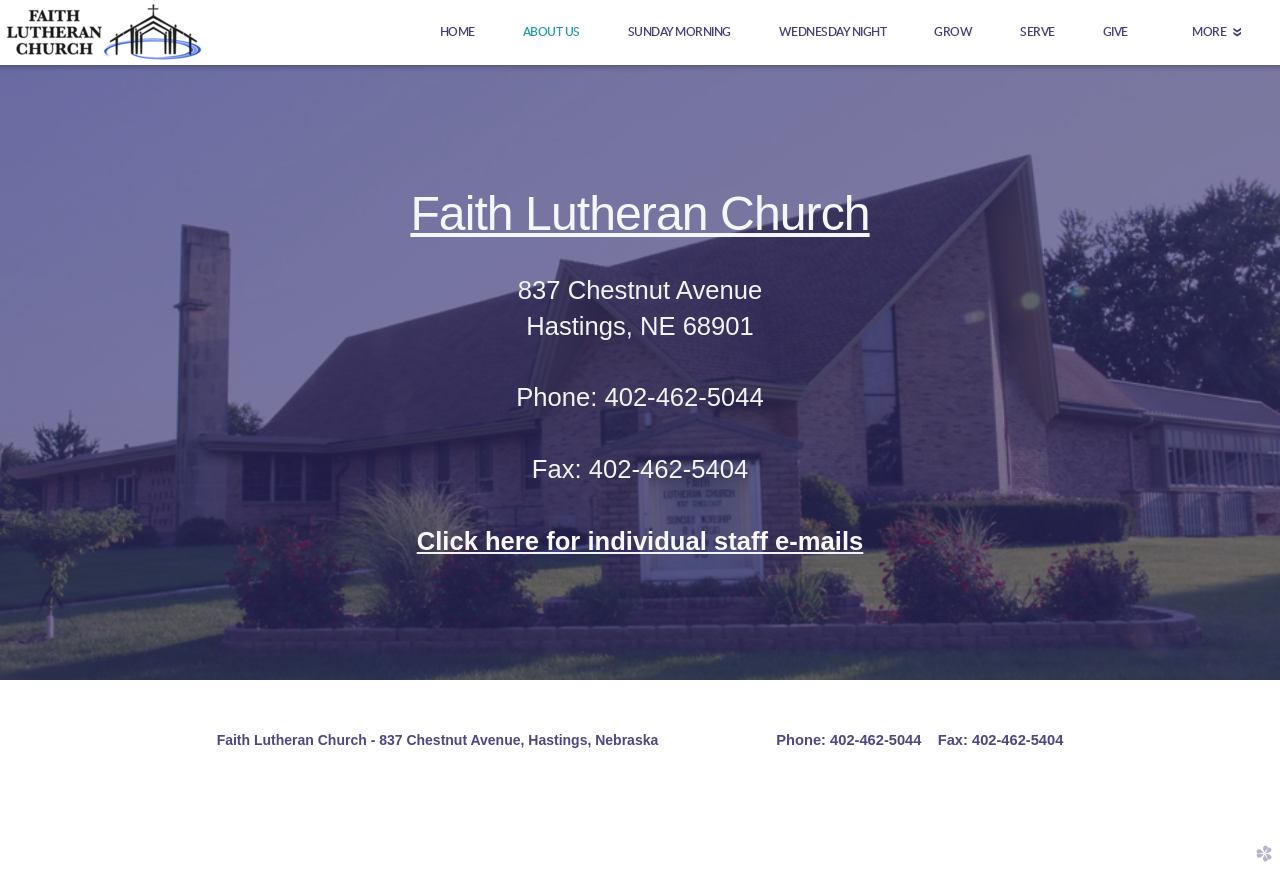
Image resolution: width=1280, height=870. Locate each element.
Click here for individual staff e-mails (640, 541)
